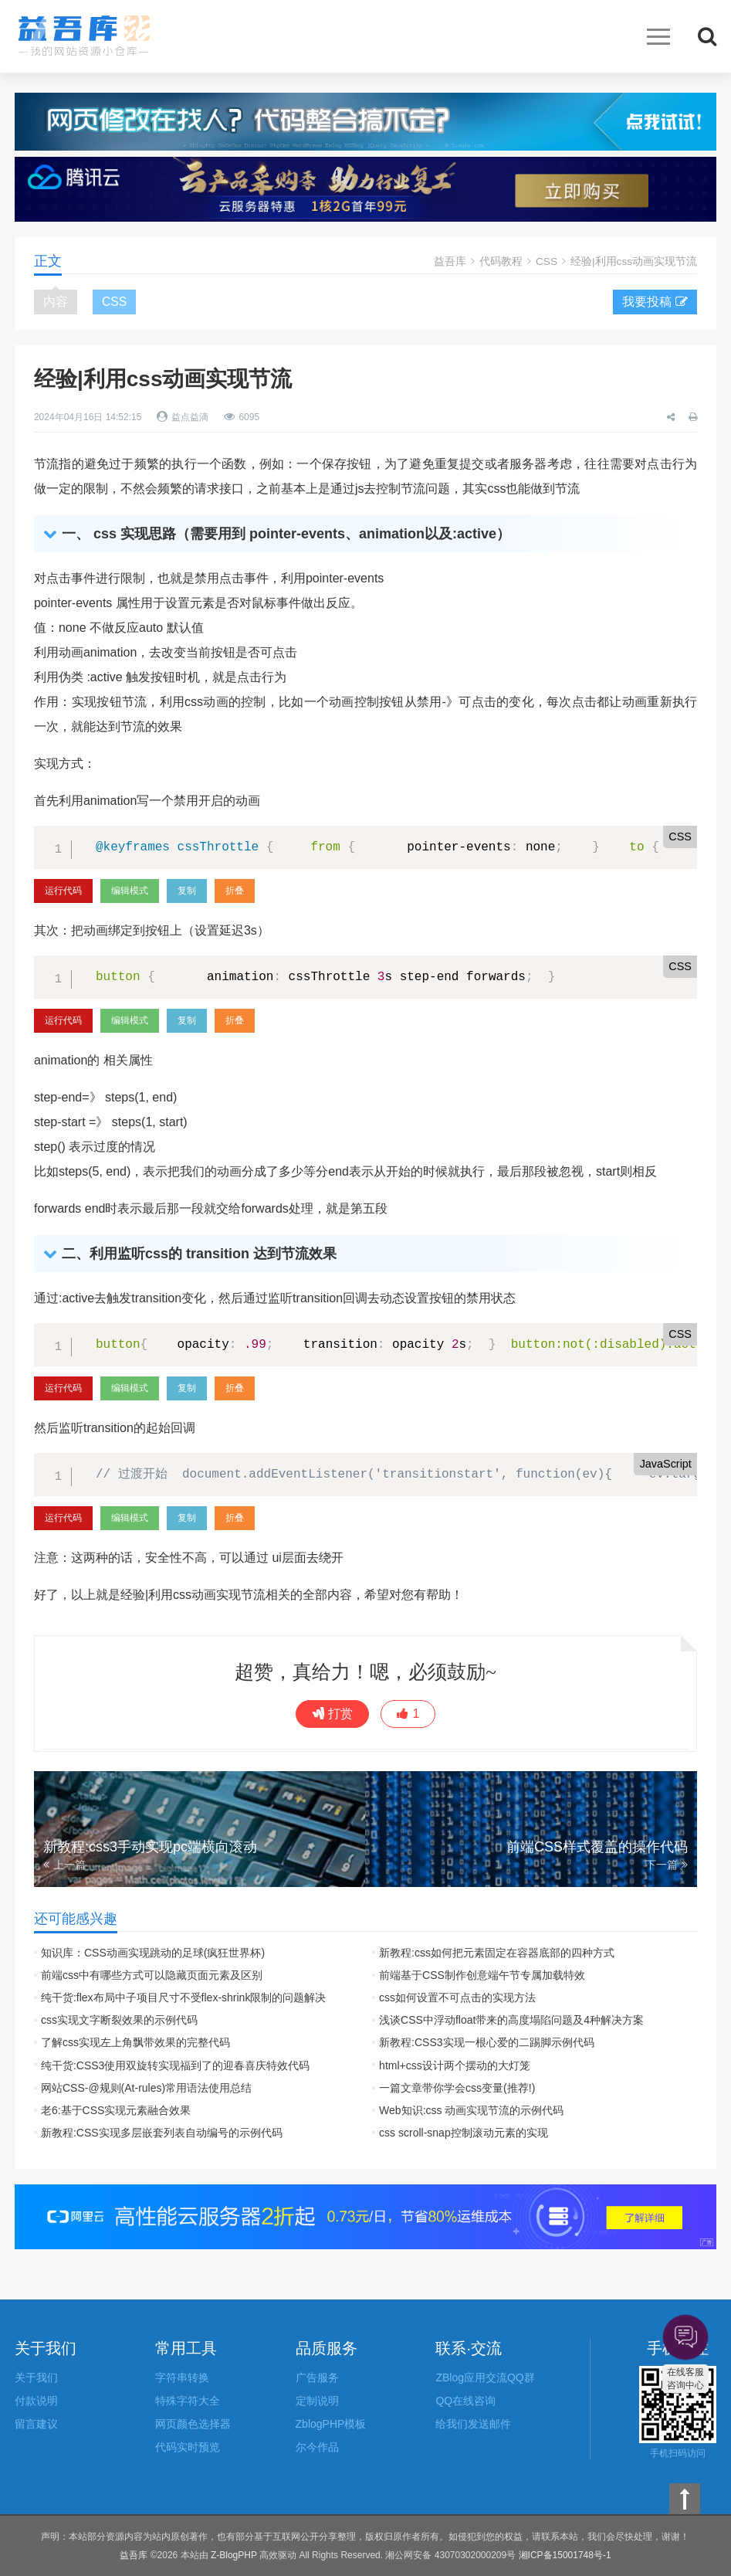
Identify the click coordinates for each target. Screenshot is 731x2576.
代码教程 (500, 261)
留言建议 (36, 2424)
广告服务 (317, 2377)
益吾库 (84, 36)
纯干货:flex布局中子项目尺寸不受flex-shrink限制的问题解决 (183, 1997)
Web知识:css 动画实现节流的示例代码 (471, 2110)
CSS (546, 261)
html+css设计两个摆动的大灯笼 (454, 2065)
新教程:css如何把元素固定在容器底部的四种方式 (496, 1952)
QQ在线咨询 (465, 2400)
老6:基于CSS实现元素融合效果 (116, 2110)
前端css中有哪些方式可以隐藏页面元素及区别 (151, 1975)
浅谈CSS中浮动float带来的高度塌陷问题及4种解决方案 (511, 2020)
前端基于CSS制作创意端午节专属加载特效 (482, 1975)
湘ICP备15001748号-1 (565, 2555)
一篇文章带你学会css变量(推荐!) (457, 2088)
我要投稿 (655, 301)
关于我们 (36, 2377)
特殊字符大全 (187, 2400)
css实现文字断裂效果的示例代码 (119, 2020)
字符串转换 (182, 2377)
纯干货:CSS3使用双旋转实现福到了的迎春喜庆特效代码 (175, 2065)
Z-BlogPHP (234, 2555)
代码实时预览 (187, 2447)
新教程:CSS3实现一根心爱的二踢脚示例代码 (486, 2042)
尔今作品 (317, 2447)
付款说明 (36, 2400)
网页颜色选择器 (193, 2424)
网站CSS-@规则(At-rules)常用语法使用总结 (146, 2088)
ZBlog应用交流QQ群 (484, 2377)
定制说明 (317, 2400)
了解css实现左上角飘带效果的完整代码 (135, 2042)
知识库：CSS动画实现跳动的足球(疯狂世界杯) (153, 1952)
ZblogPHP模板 (331, 2424)
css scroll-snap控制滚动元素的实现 (463, 2132)
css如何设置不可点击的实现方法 (457, 1997)
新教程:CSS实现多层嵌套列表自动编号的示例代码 (162, 2132)
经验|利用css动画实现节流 (633, 261)
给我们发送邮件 (473, 2424)
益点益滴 (189, 417)
